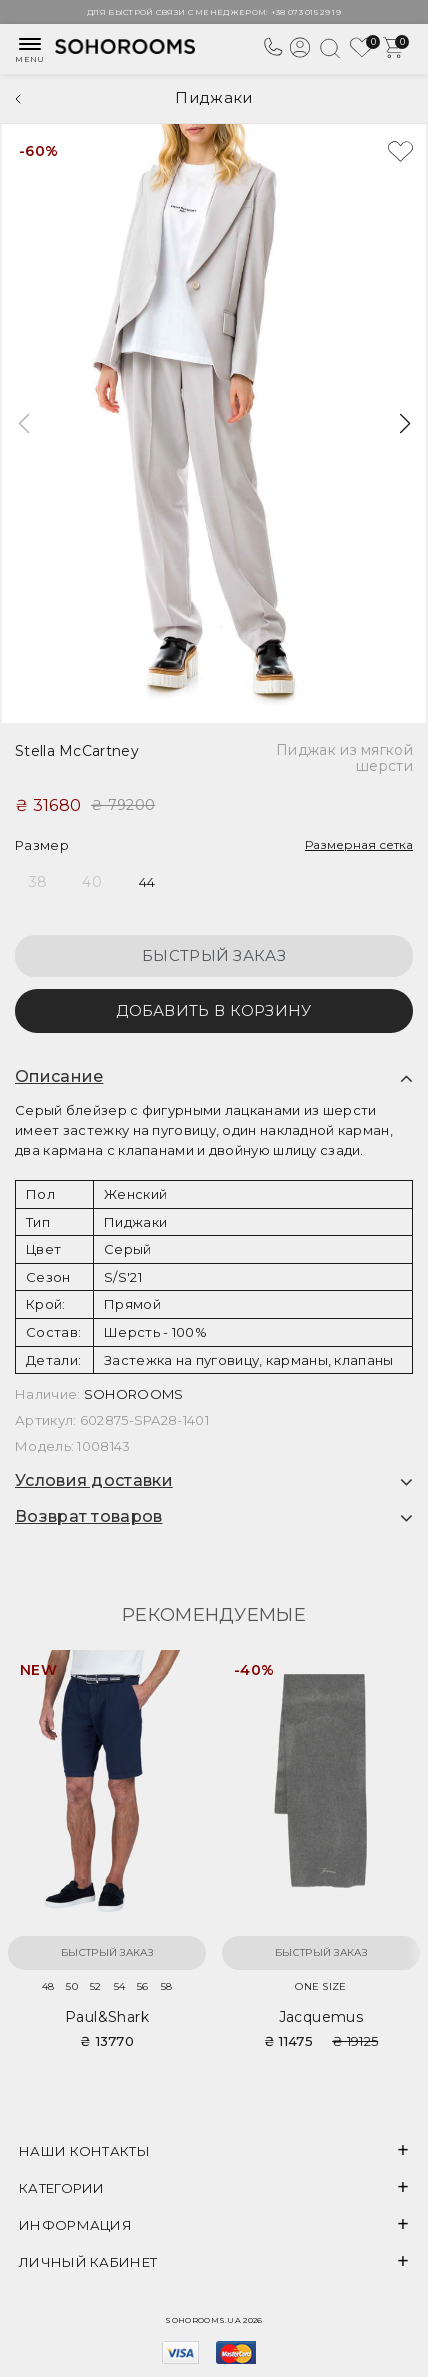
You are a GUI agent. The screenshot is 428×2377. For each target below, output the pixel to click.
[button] (404, 424)
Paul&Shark (107, 2017)
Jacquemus (321, 2017)
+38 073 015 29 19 (306, 12)
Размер (42, 845)
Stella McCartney (77, 751)
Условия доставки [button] (94, 1481)
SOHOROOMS (134, 1394)
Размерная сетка (359, 844)
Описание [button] (59, 1077)
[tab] (214, 1077)
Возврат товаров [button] (89, 1517)
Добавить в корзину (213, 1010)
